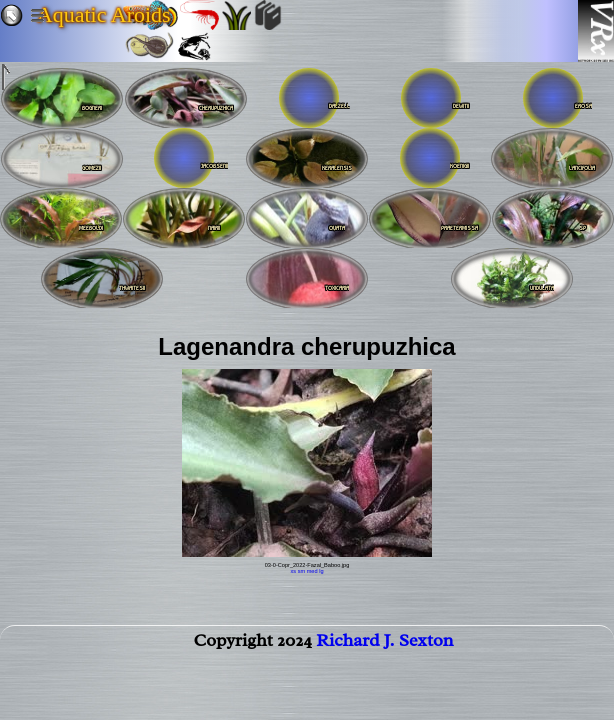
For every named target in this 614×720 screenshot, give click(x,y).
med (312, 571)
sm (301, 571)
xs (294, 571)
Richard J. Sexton (384, 644)
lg (321, 571)
